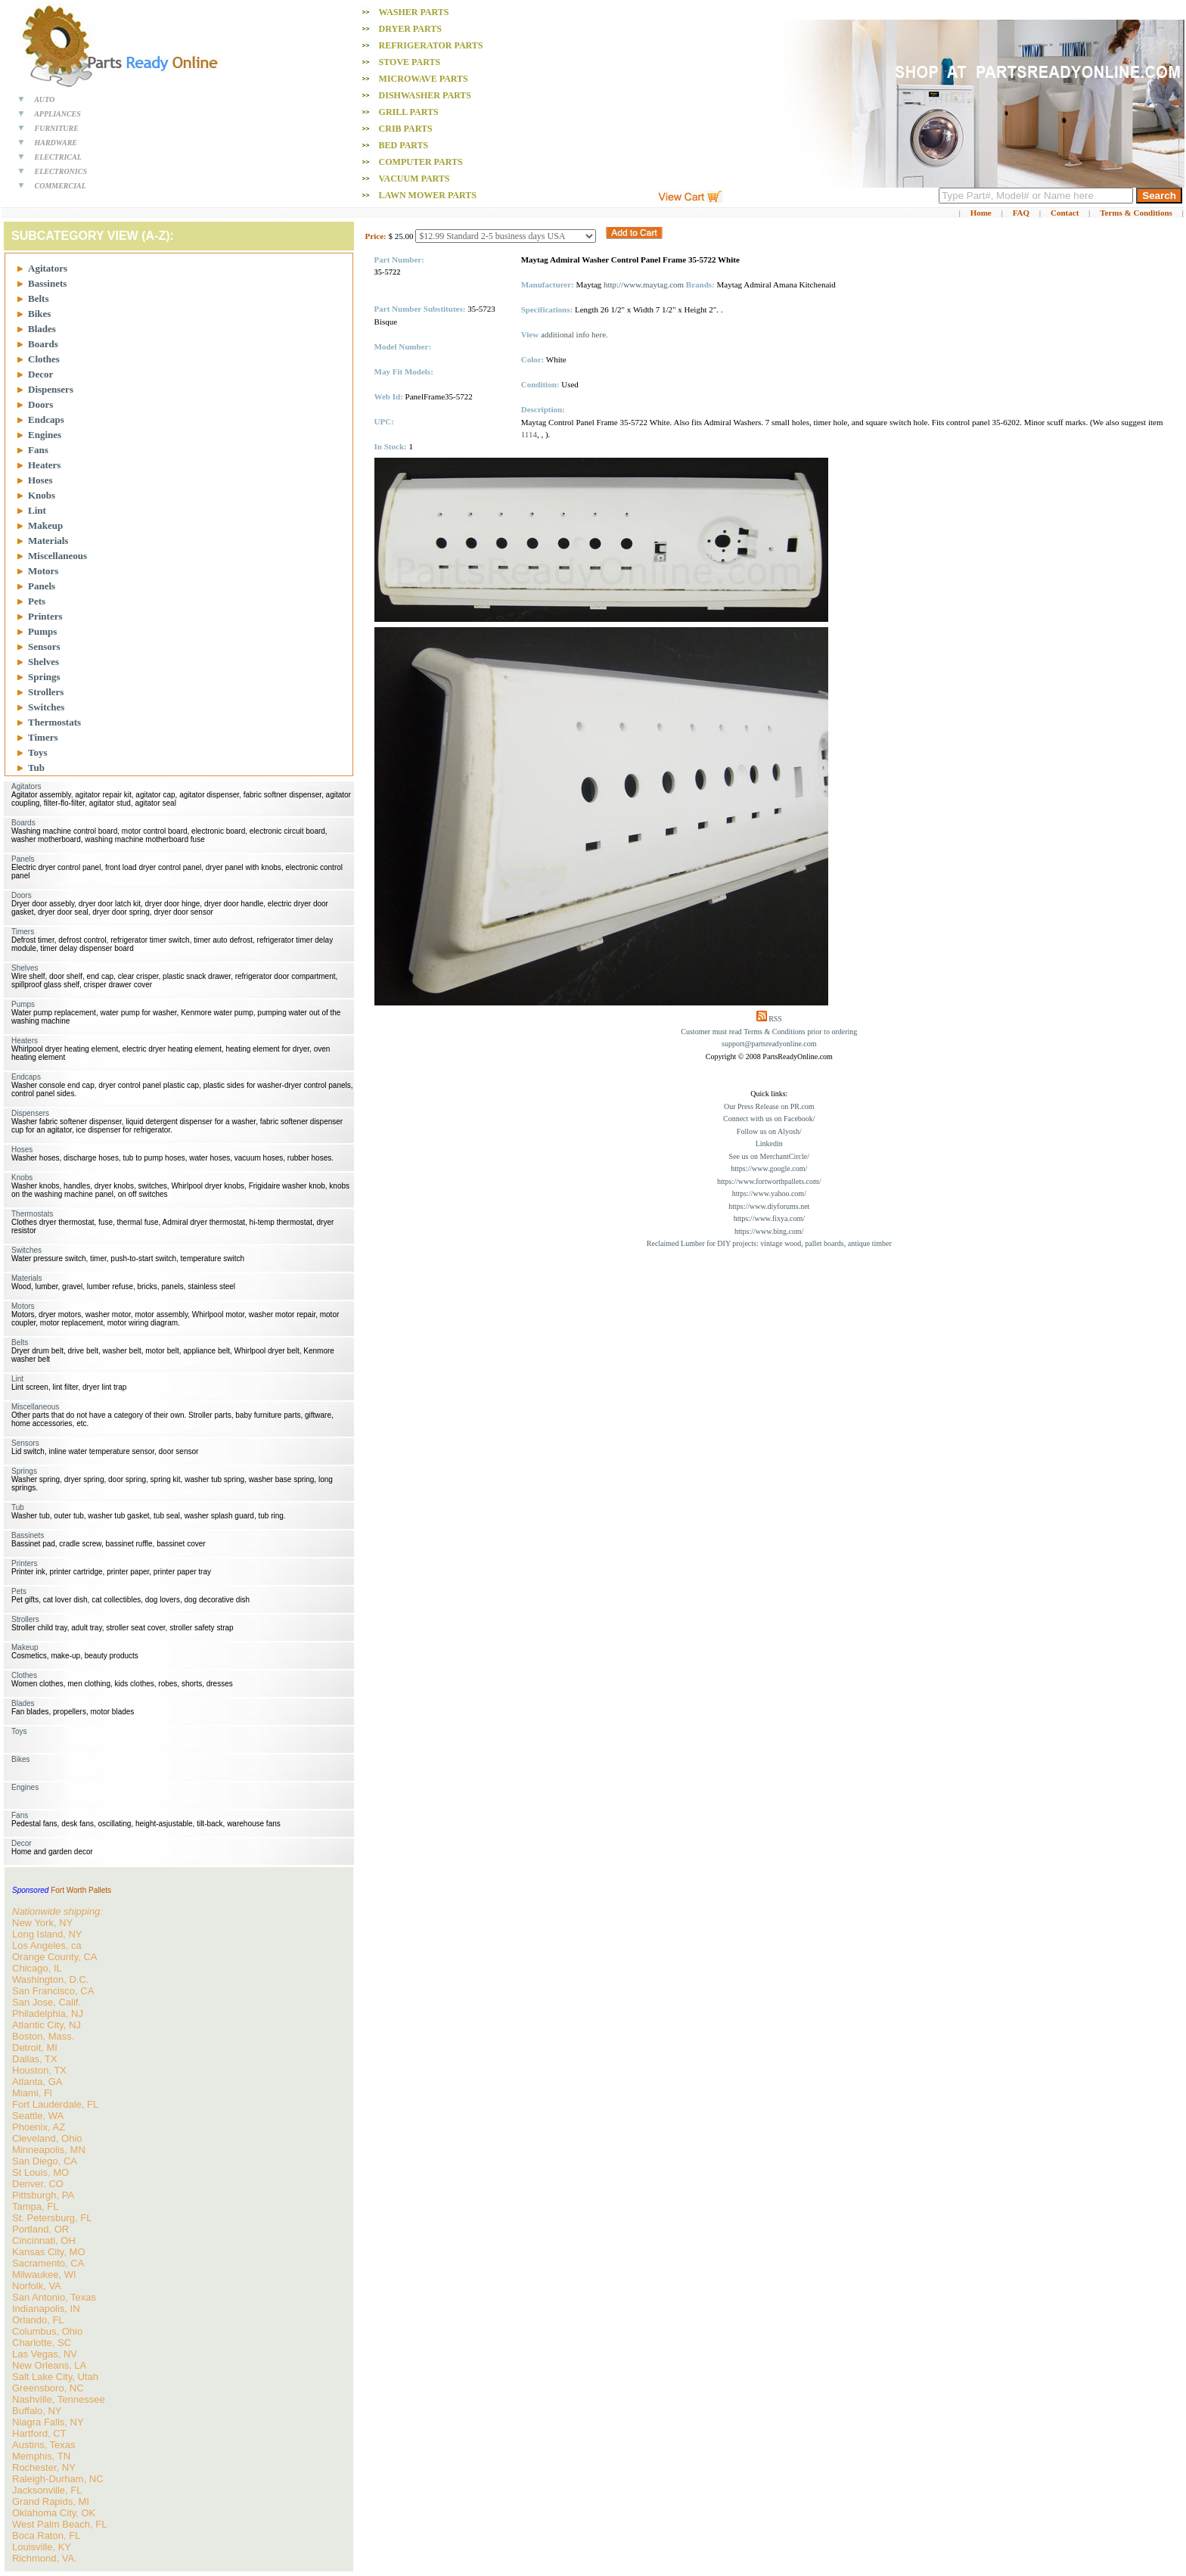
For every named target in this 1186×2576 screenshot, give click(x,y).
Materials (48, 540)
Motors (43, 570)
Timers (42, 737)
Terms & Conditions (1136, 212)
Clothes (44, 359)
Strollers (46, 692)
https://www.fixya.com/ (769, 1218)
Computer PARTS (421, 162)
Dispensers (50, 389)
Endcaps (46, 419)
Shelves (43, 661)
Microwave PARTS (423, 78)
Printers (45, 616)
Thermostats (54, 722)
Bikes (39, 313)
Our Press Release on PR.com (769, 1106)
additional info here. (574, 334)
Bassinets (47, 283)
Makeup (45, 525)
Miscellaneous (57, 555)
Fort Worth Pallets (81, 1890)
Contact (1065, 212)
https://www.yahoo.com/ (769, 1193)
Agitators (47, 268)
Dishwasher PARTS (425, 95)
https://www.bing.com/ (769, 1231)
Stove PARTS (410, 62)
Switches (46, 707)
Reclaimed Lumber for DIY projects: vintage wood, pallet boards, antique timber (769, 1243)
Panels (41, 586)
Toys (38, 752)
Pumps (42, 631)
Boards (43, 344)
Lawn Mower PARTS (428, 195)
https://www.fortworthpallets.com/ (769, 1181)
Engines (44, 434)
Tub (36, 767)
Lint (37, 510)
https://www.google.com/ (769, 1168)
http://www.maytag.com (644, 284)
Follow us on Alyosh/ (769, 1131)
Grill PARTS (409, 112)
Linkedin (769, 1143)
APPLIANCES (57, 114)
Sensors (44, 646)
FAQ (1021, 212)
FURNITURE (57, 128)
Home (981, 212)
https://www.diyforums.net (768, 1206)
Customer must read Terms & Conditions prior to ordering (769, 1031)
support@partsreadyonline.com (769, 1043)
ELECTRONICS (61, 171)
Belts (38, 298)
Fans (38, 449)
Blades (42, 328)
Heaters (44, 465)
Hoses (40, 480)
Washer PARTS (413, 12)
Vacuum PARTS (413, 178)
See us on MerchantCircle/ (769, 1156)
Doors (40, 404)
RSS (775, 1019)
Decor (40, 374)
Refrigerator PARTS (431, 45)
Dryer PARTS (410, 28)
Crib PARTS (406, 128)
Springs (44, 676)
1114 (529, 434)
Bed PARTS (404, 145)
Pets (36, 601)
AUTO (44, 99)
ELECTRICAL (58, 157)
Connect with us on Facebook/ (769, 1118)
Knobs (41, 495)
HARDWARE (56, 142)
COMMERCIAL (60, 186)
